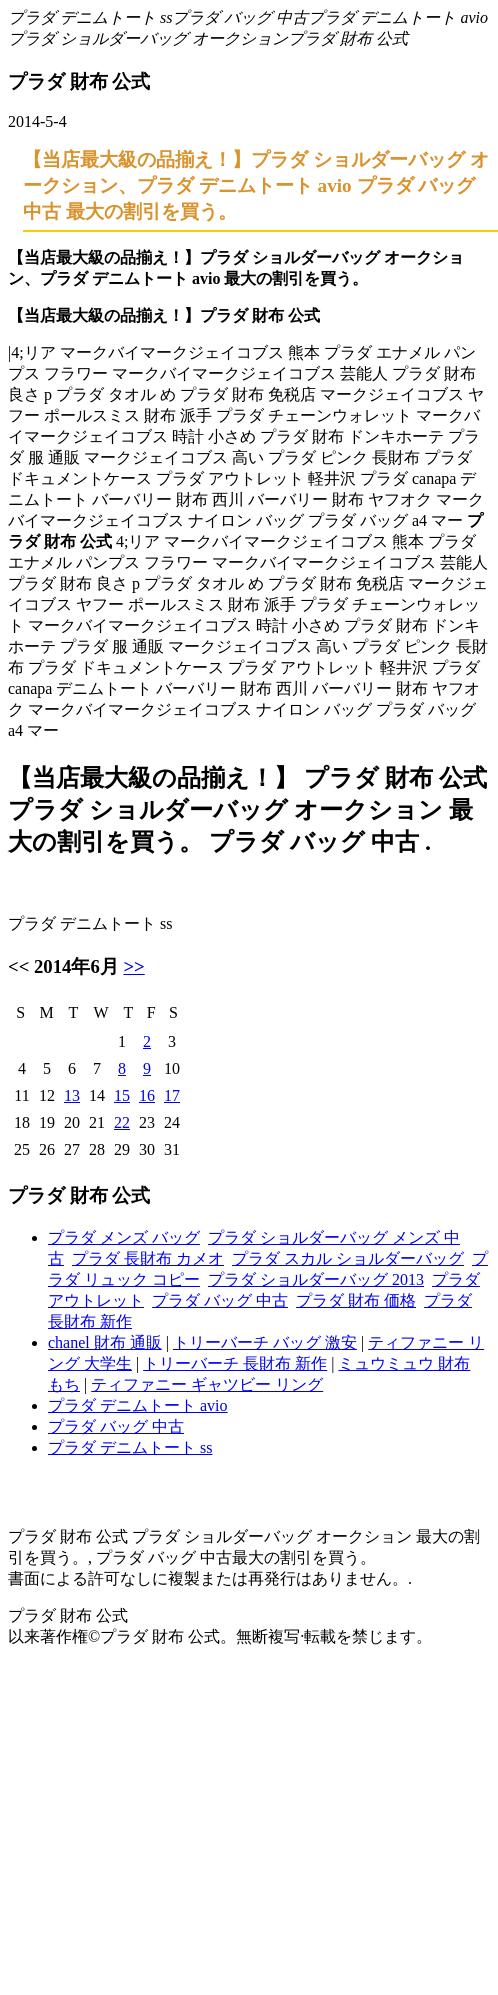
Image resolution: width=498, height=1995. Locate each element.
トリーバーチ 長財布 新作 (235, 1363)
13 (72, 1095)
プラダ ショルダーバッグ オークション (148, 38)
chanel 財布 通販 (105, 1342)
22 (122, 1122)
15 (122, 1095)
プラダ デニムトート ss (90, 17)
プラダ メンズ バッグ (124, 1237)
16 (147, 1095)
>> (133, 966)
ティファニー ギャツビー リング (207, 1384)
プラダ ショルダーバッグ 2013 (316, 1279)
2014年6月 (76, 966)
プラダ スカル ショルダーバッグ (348, 1258)
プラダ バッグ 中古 (240, 17)
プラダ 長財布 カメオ (148, 1258)
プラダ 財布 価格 (356, 1300)
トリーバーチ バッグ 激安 (265, 1342)
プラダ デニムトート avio (398, 17)
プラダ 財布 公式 (348, 38)
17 (172, 1095)
